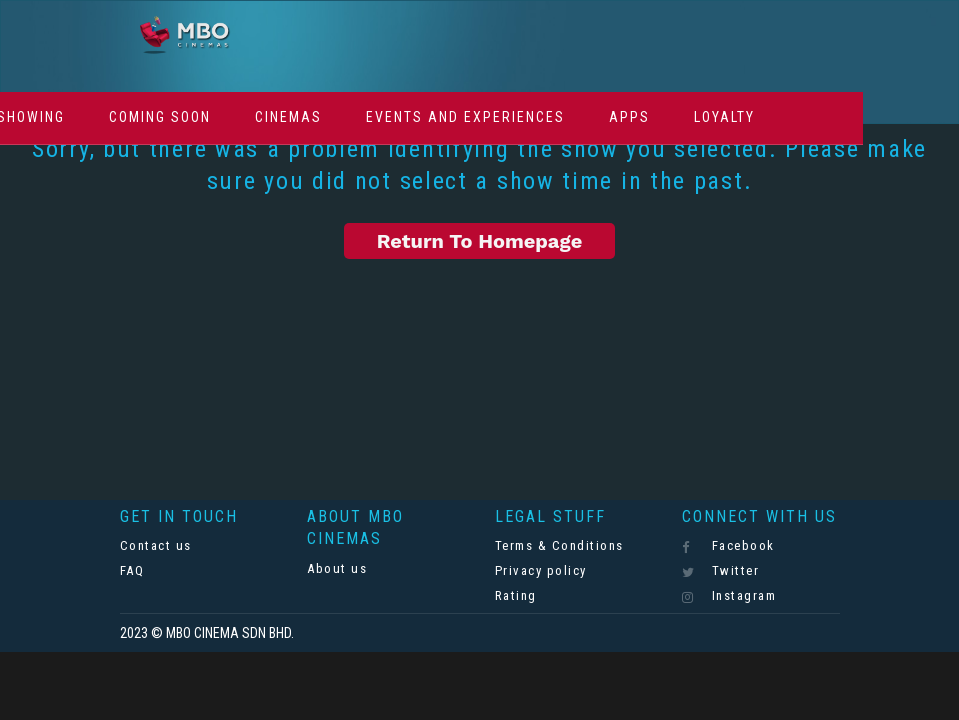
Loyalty (724, 117)
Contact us (156, 545)
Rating (516, 595)
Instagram (729, 596)
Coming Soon (160, 117)
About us (337, 568)
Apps (629, 117)
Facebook (728, 546)
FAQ (132, 570)
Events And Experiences (465, 117)
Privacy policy (541, 570)
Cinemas (288, 117)
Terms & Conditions (559, 545)
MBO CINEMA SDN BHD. (230, 633)
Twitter (720, 571)
